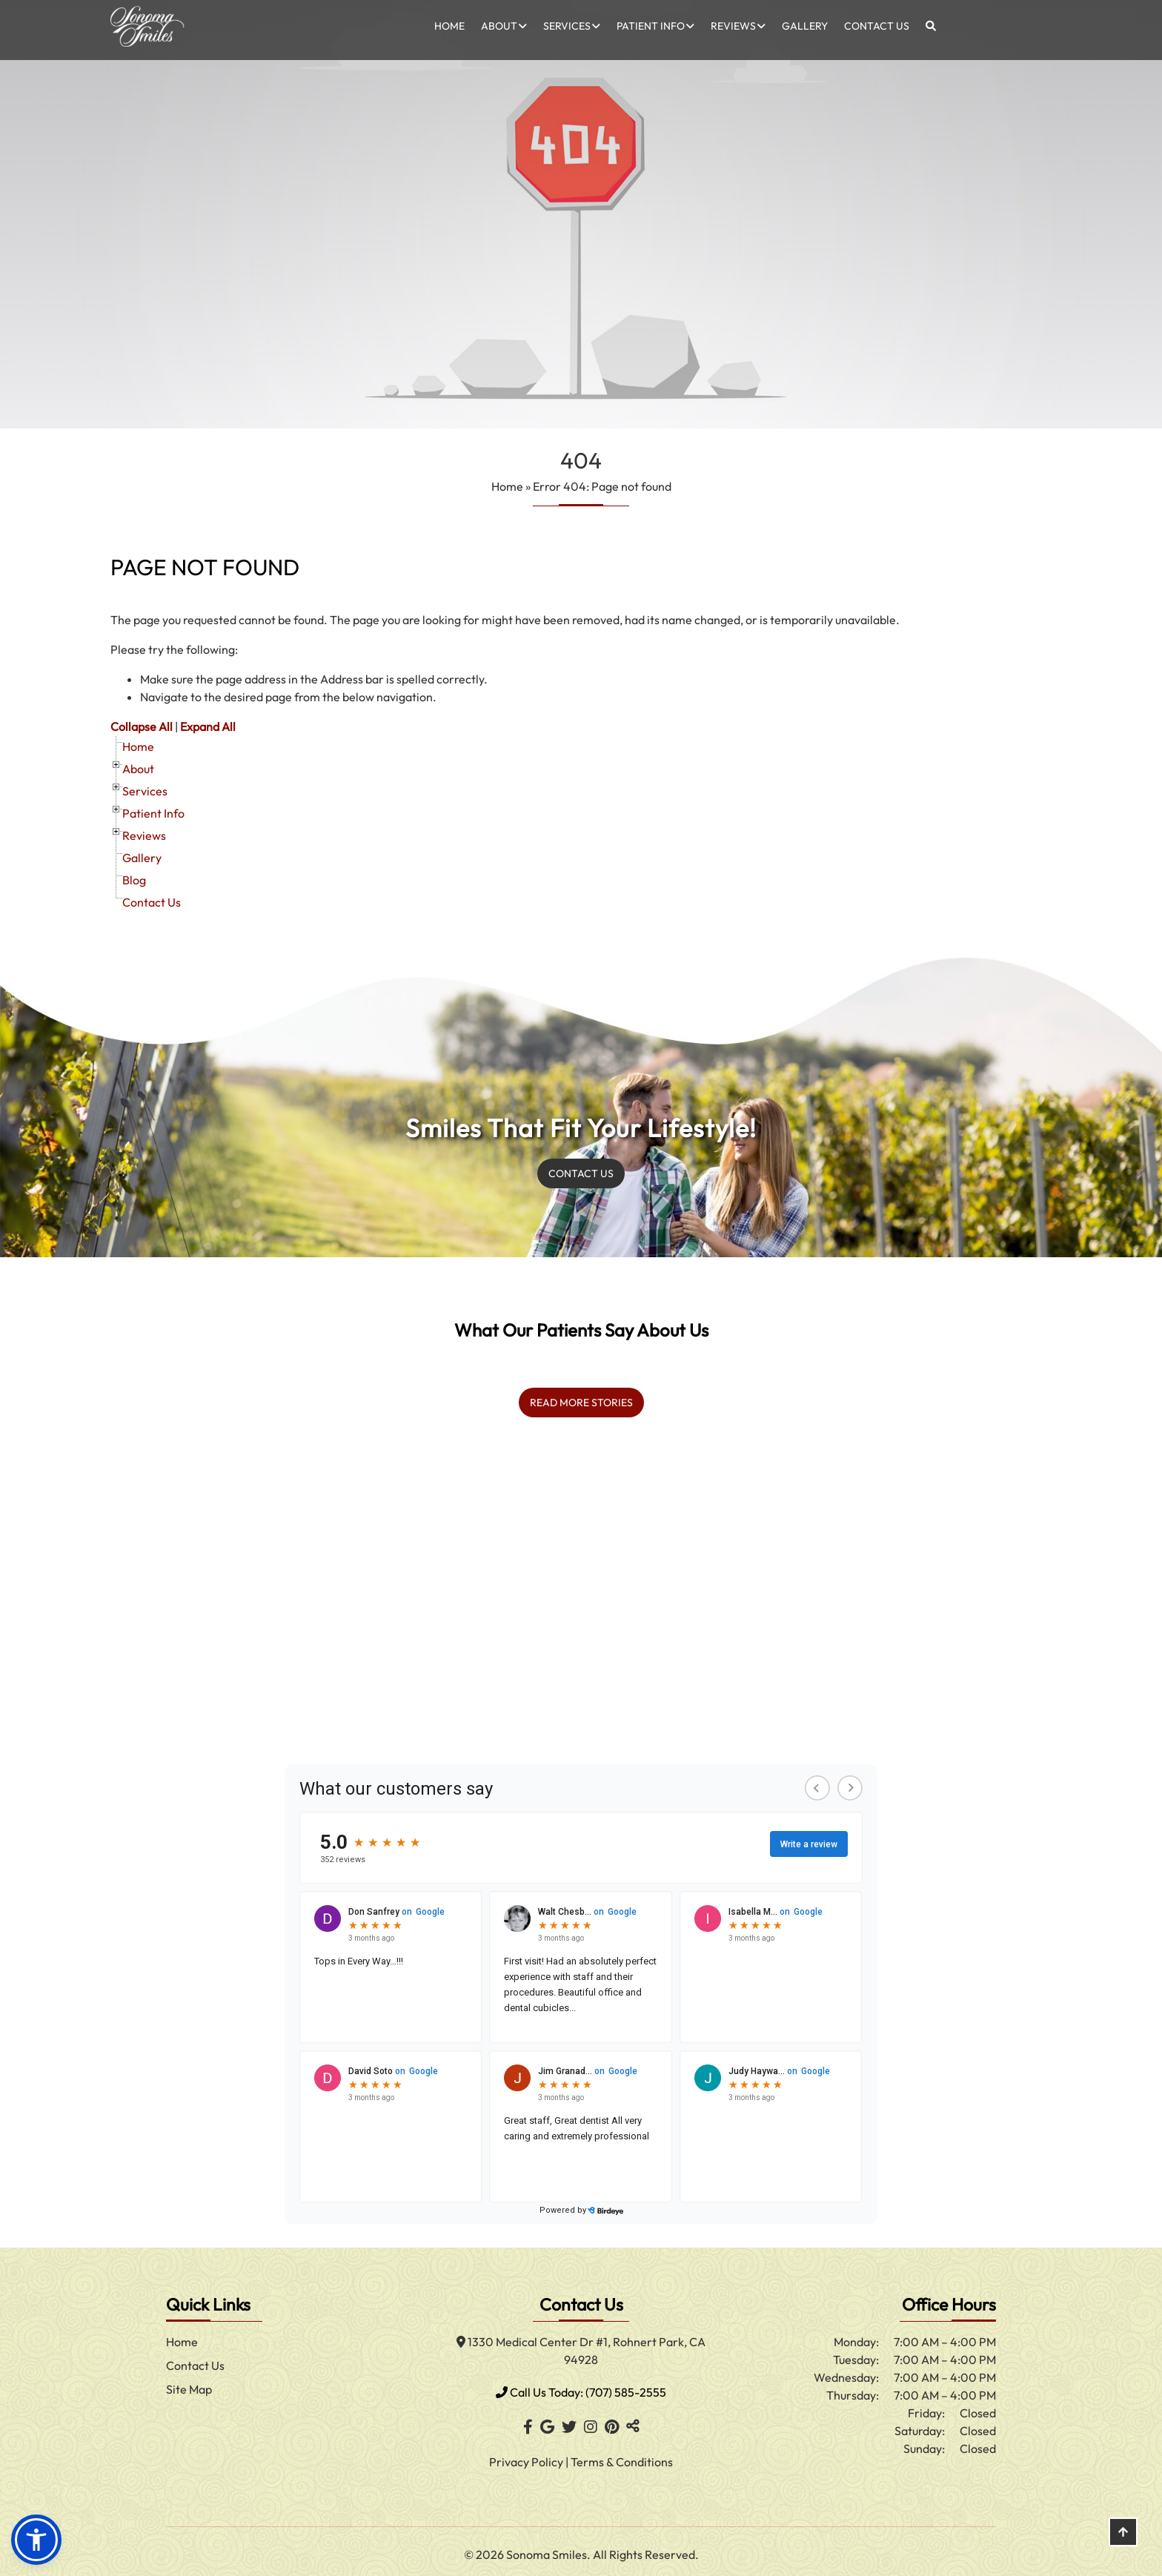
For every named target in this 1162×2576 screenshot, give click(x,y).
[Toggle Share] (633, 2421)
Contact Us (876, 26)
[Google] (547, 2421)
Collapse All (141, 726)
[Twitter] (569, 2421)
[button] (36, 2539)
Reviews (733, 26)
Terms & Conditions (622, 2455)
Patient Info (651, 26)
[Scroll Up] (1123, 2544)
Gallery (805, 26)
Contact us (581, 1170)
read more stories (581, 1397)
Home (449, 26)
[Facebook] (528, 2421)
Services (567, 26)
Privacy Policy (527, 2455)
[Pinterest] (612, 2421)
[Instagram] (590, 2421)
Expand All (208, 726)
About (499, 26)
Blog (134, 880)
